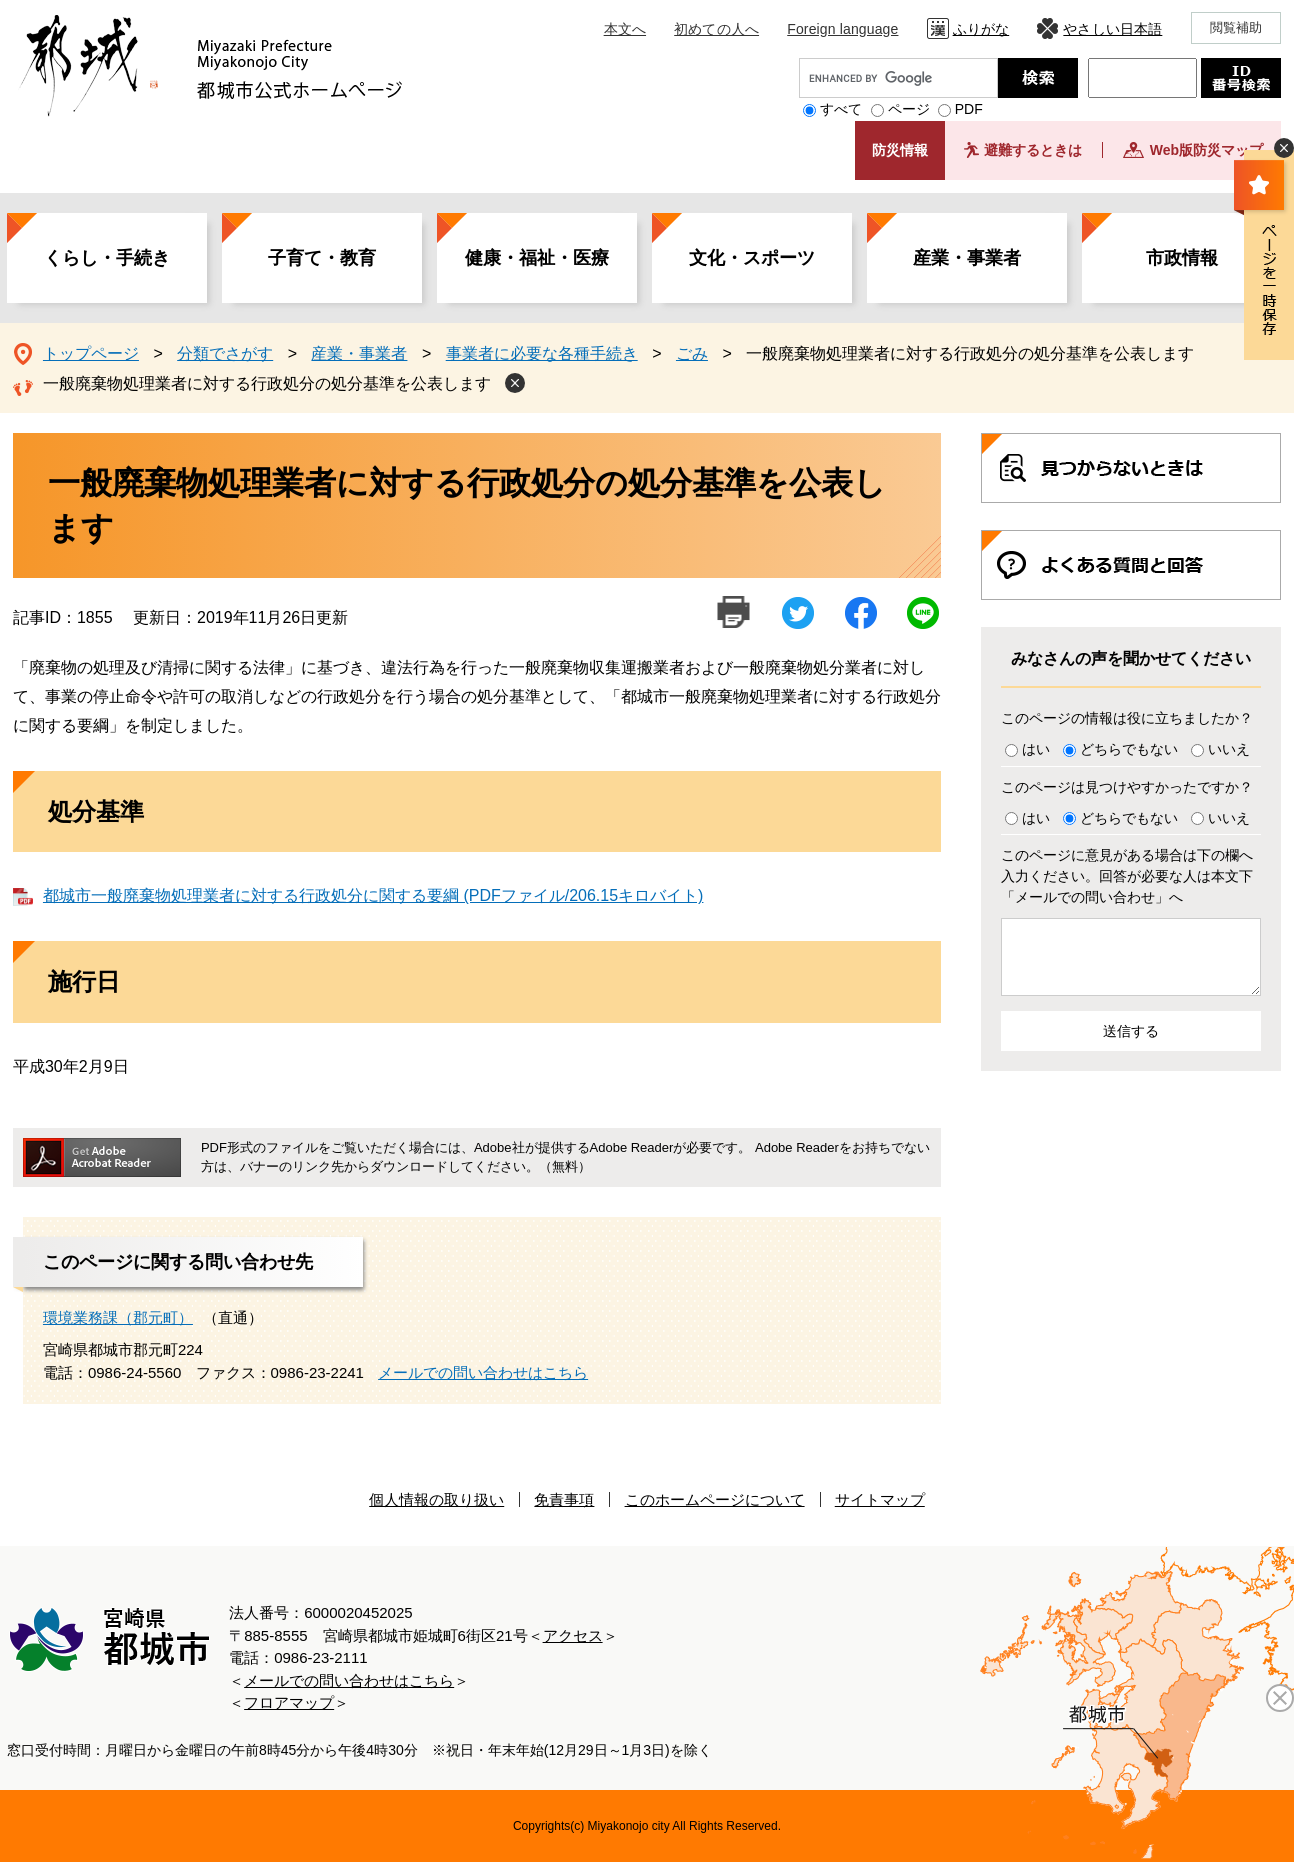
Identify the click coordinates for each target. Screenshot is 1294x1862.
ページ (909, 109)
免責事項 (564, 1499)
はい (1036, 749)
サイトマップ (880, 1499)
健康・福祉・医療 (537, 258)
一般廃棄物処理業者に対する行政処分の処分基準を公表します (267, 383)
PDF (969, 109)
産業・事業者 (967, 258)
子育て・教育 (322, 258)
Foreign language (842, 29)
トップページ (91, 353)
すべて (841, 109)
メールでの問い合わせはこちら (483, 1372)
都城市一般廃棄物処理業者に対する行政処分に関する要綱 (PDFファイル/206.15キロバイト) (373, 895)
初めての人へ (716, 29)
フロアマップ (289, 1702)
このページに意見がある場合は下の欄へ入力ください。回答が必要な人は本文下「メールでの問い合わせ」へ (1127, 876)
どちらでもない (1129, 749)
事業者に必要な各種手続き (542, 353)
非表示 (1284, 148)
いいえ (1229, 749)
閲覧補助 (1236, 27)
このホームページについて (715, 1499)
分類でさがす (225, 353)
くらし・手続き (107, 258)
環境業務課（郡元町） (118, 1317)
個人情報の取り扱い (436, 1499)
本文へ (625, 29)
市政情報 (1182, 258)
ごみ (692, 353)
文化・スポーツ (752, 258)
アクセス (573, 1635)
